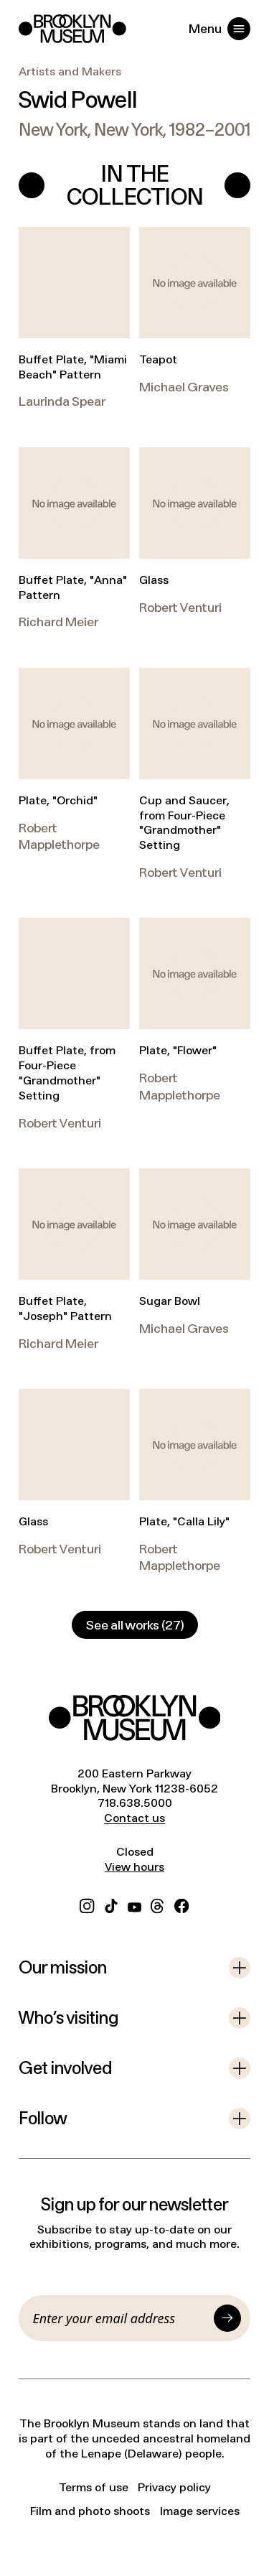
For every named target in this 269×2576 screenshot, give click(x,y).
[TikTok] (111, 1904)
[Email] (121, 2318)
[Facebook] (181, 1904)
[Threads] (158, 1904)
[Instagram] (87, 1904)
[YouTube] (134, 1904)
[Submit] (227, 2318)
